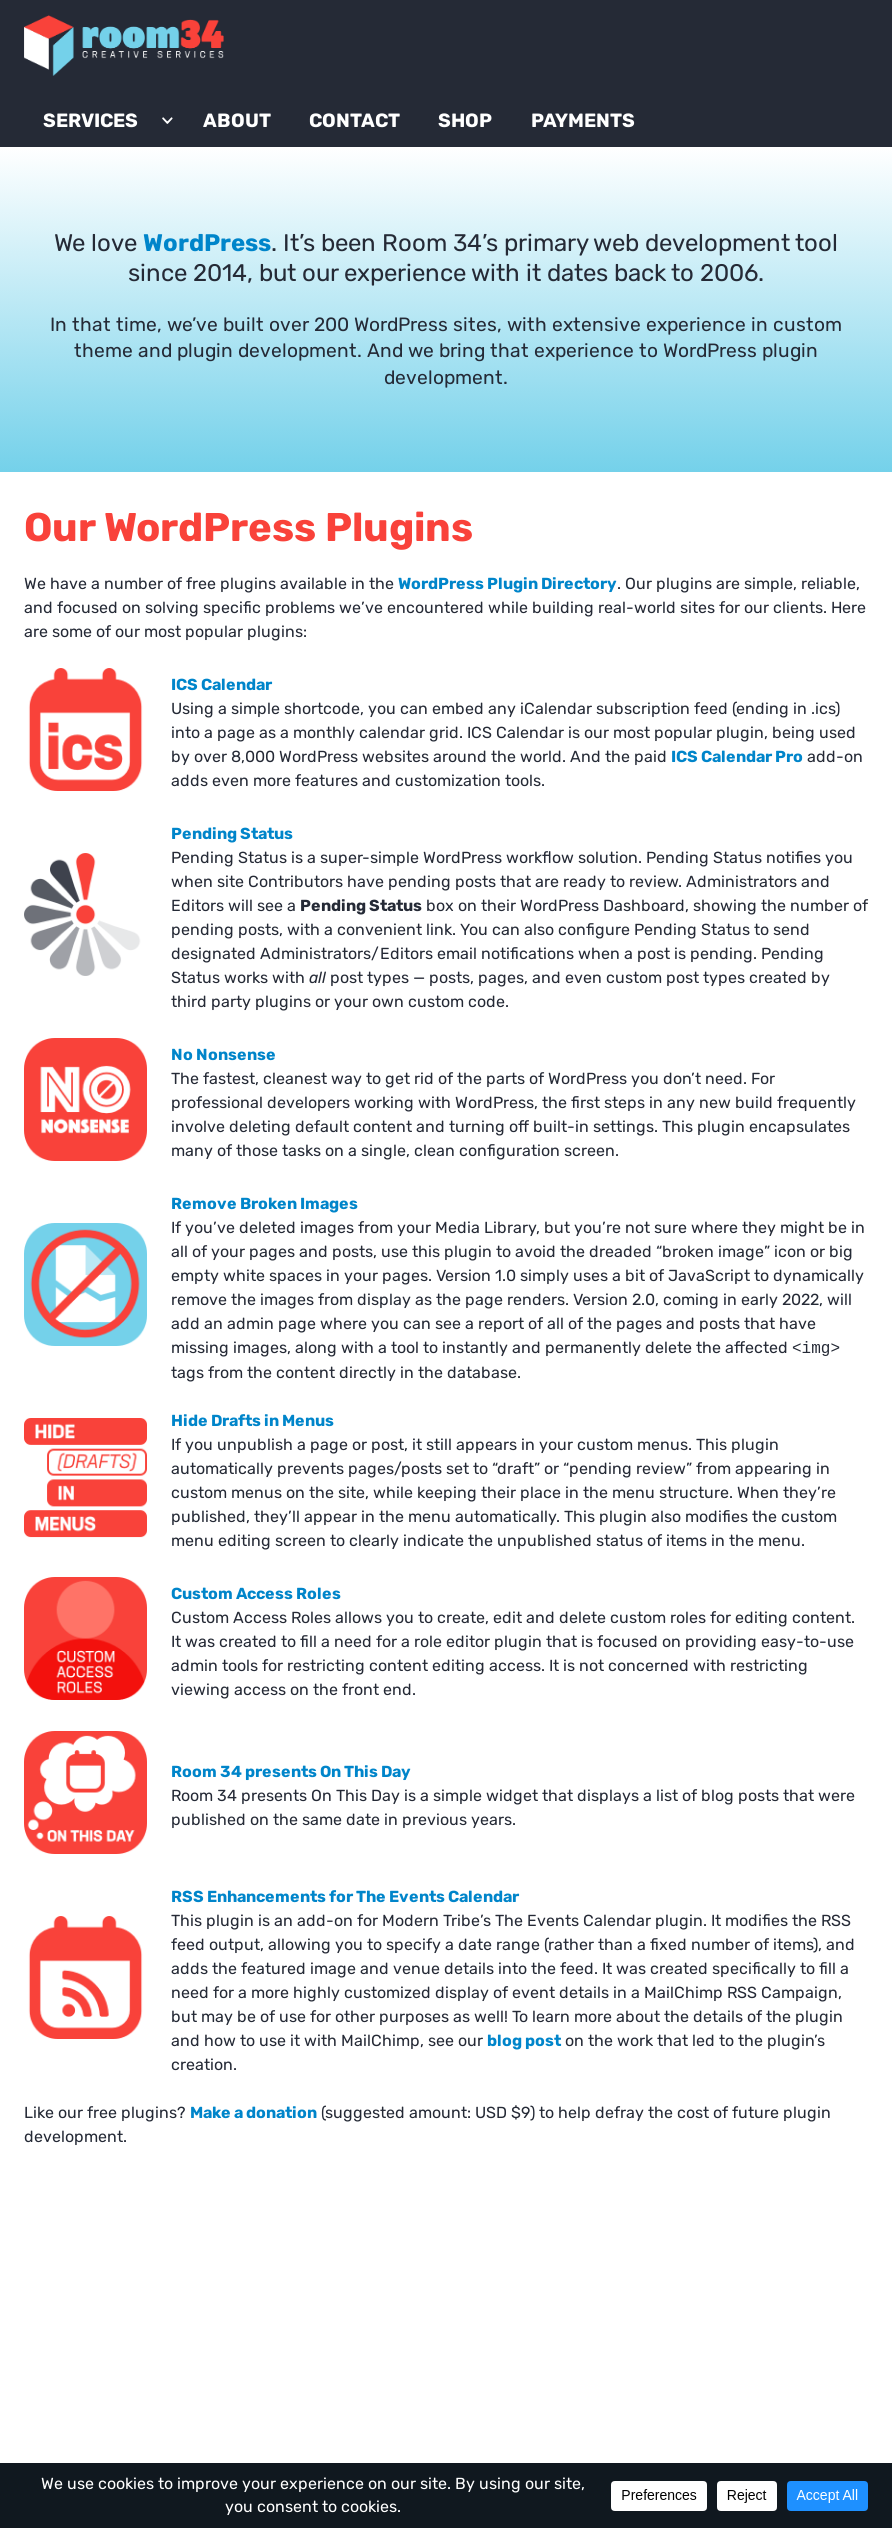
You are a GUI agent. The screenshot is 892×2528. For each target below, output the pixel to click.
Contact (378, 142)
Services (114, 142)
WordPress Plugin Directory (507, 624)
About (261, 142)
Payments (607, 142)
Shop (489, 142)
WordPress (207, 284)
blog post (524, 2081)
